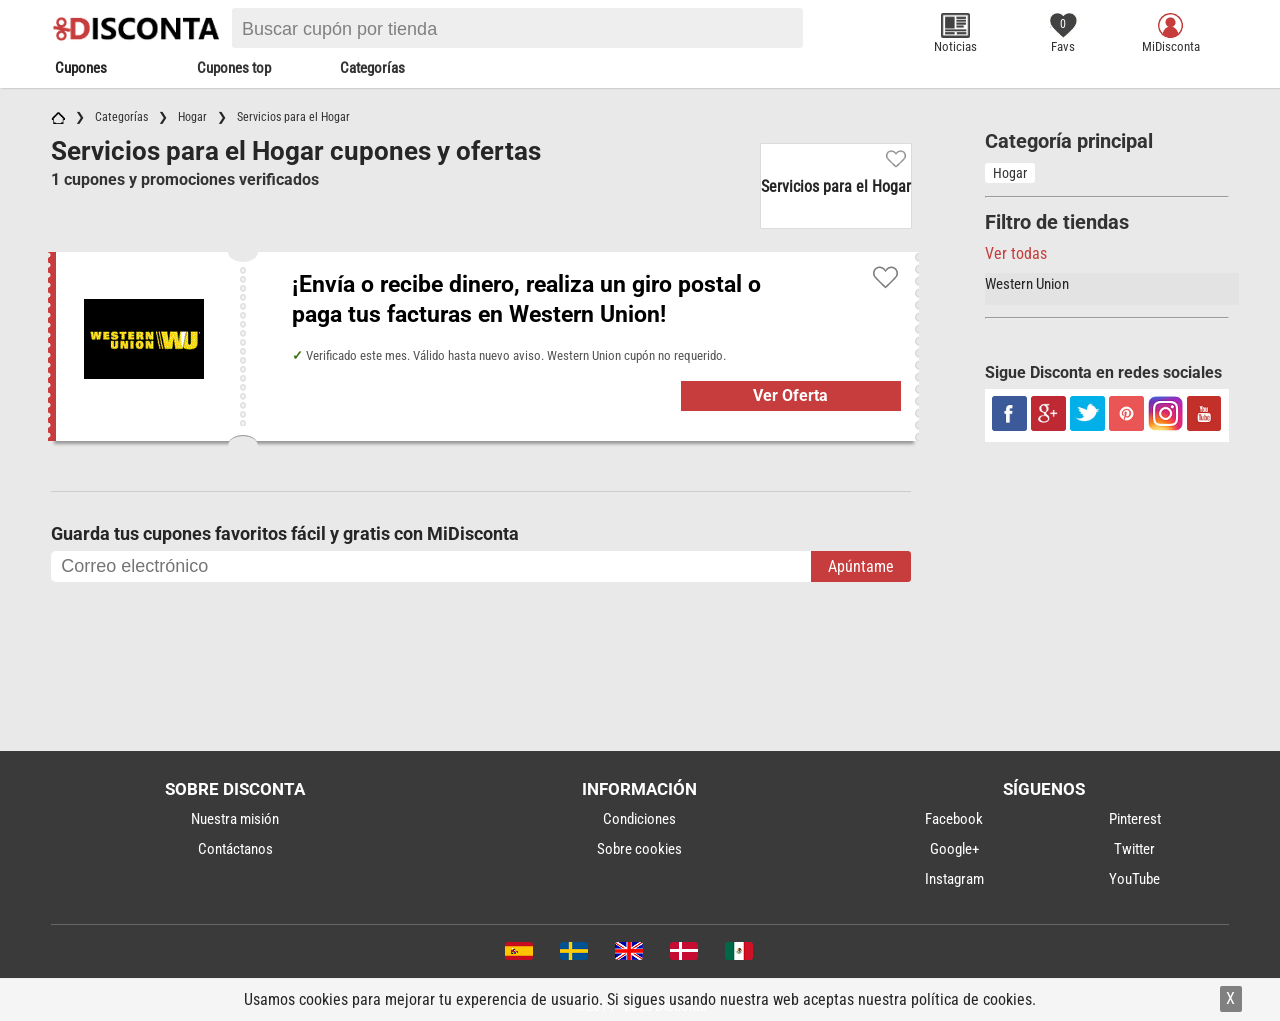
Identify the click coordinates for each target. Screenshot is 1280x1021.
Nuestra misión (235, 819)
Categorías (372, 68)
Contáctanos (235, 849)
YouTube (1134, 879)
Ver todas (1016, 253)
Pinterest (1135, 819)
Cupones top (234, 68)
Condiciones (639, 819)
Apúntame (861, 566)
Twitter (1134, 849)
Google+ (954, 849)
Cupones (81, 68)
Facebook (954, 819)
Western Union (1027, 284)
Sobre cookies (639, 849)
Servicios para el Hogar (836, 186)
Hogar (1010, 173)
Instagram (954, 879)
